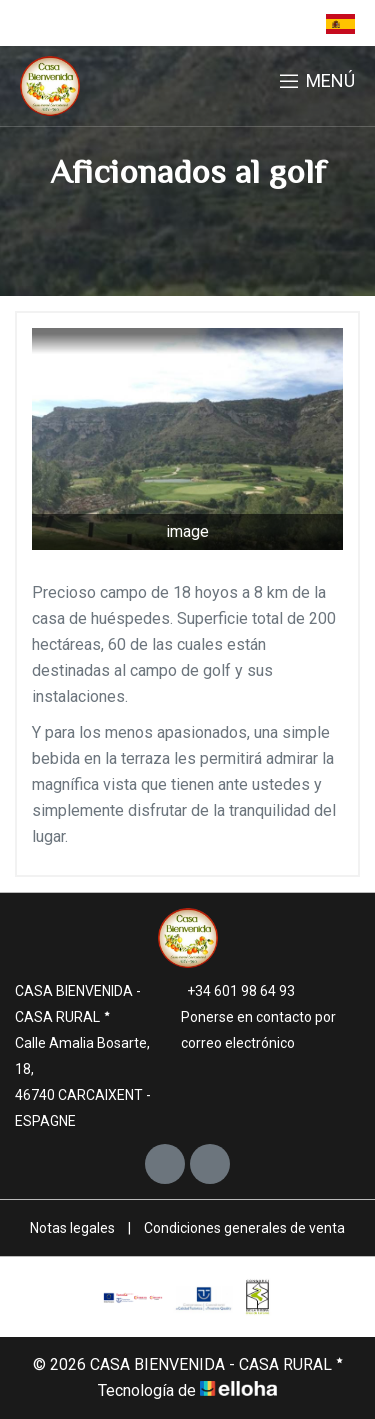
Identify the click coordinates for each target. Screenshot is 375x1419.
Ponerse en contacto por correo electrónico (250, 1030)
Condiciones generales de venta (244, 1228)
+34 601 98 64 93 (229, 991)
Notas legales (72, 1228)
